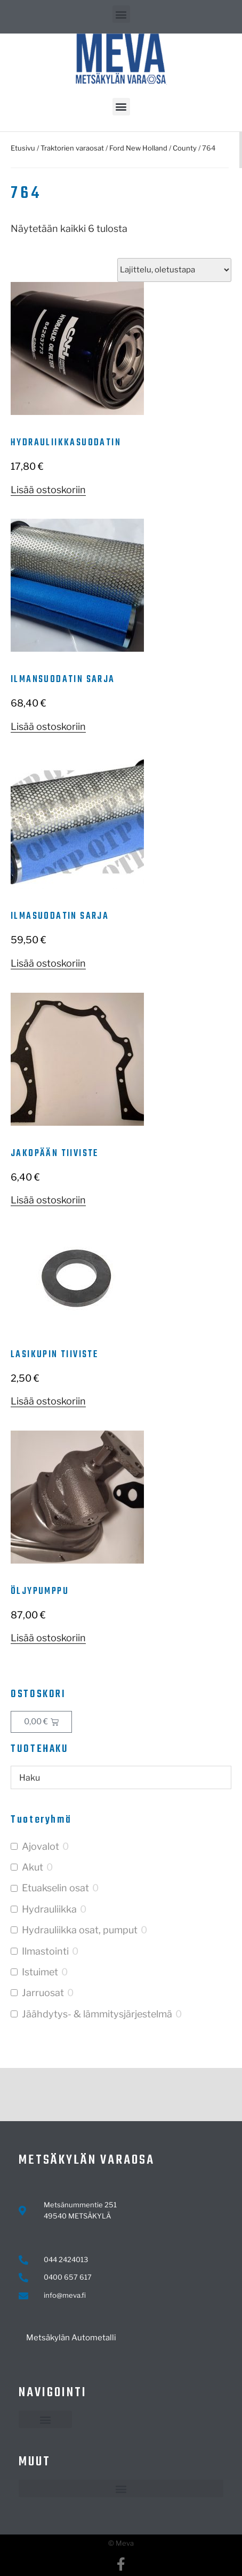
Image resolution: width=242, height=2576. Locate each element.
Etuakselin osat (55, 1887)
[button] (121, 14)
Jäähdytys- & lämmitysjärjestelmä (97, 2014)
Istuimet (40, 1971)
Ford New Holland (138, 148)
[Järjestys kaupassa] (174, 270)
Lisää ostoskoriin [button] (48, 489)
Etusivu (23, 148)
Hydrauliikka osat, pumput (80, 1929)
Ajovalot (40, 1846)
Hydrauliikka (49, 1909)
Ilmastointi (45, 1951)
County (185, 148)
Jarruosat (43, 1992)
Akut (32, 1867)
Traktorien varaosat (72, 148)
